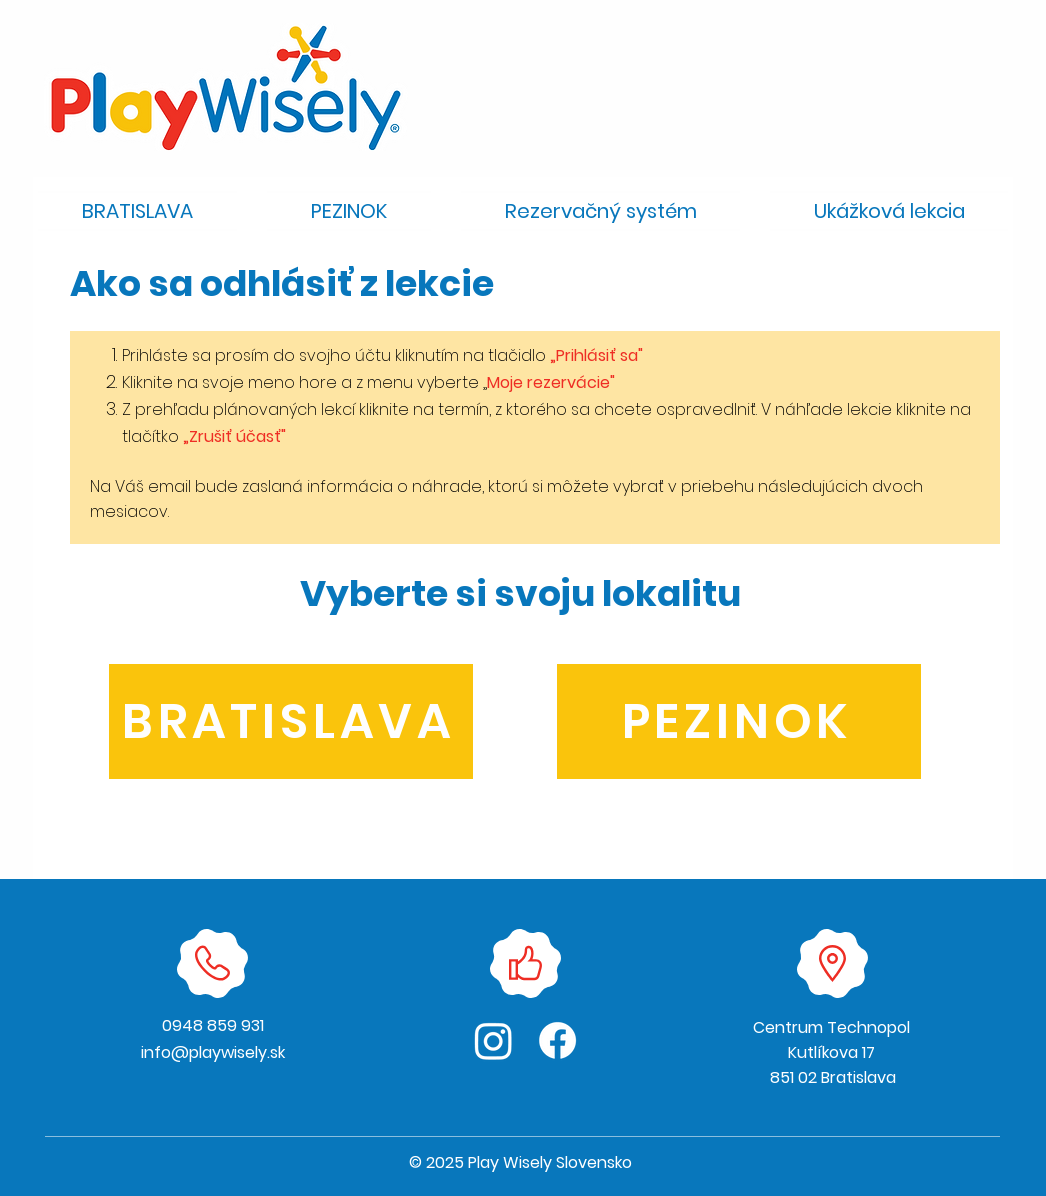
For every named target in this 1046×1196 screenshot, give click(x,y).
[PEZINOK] (739, 721)
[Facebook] (557, 1040)
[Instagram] (493, 1040)
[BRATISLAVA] (291, 721)
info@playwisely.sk (213, 1052)
